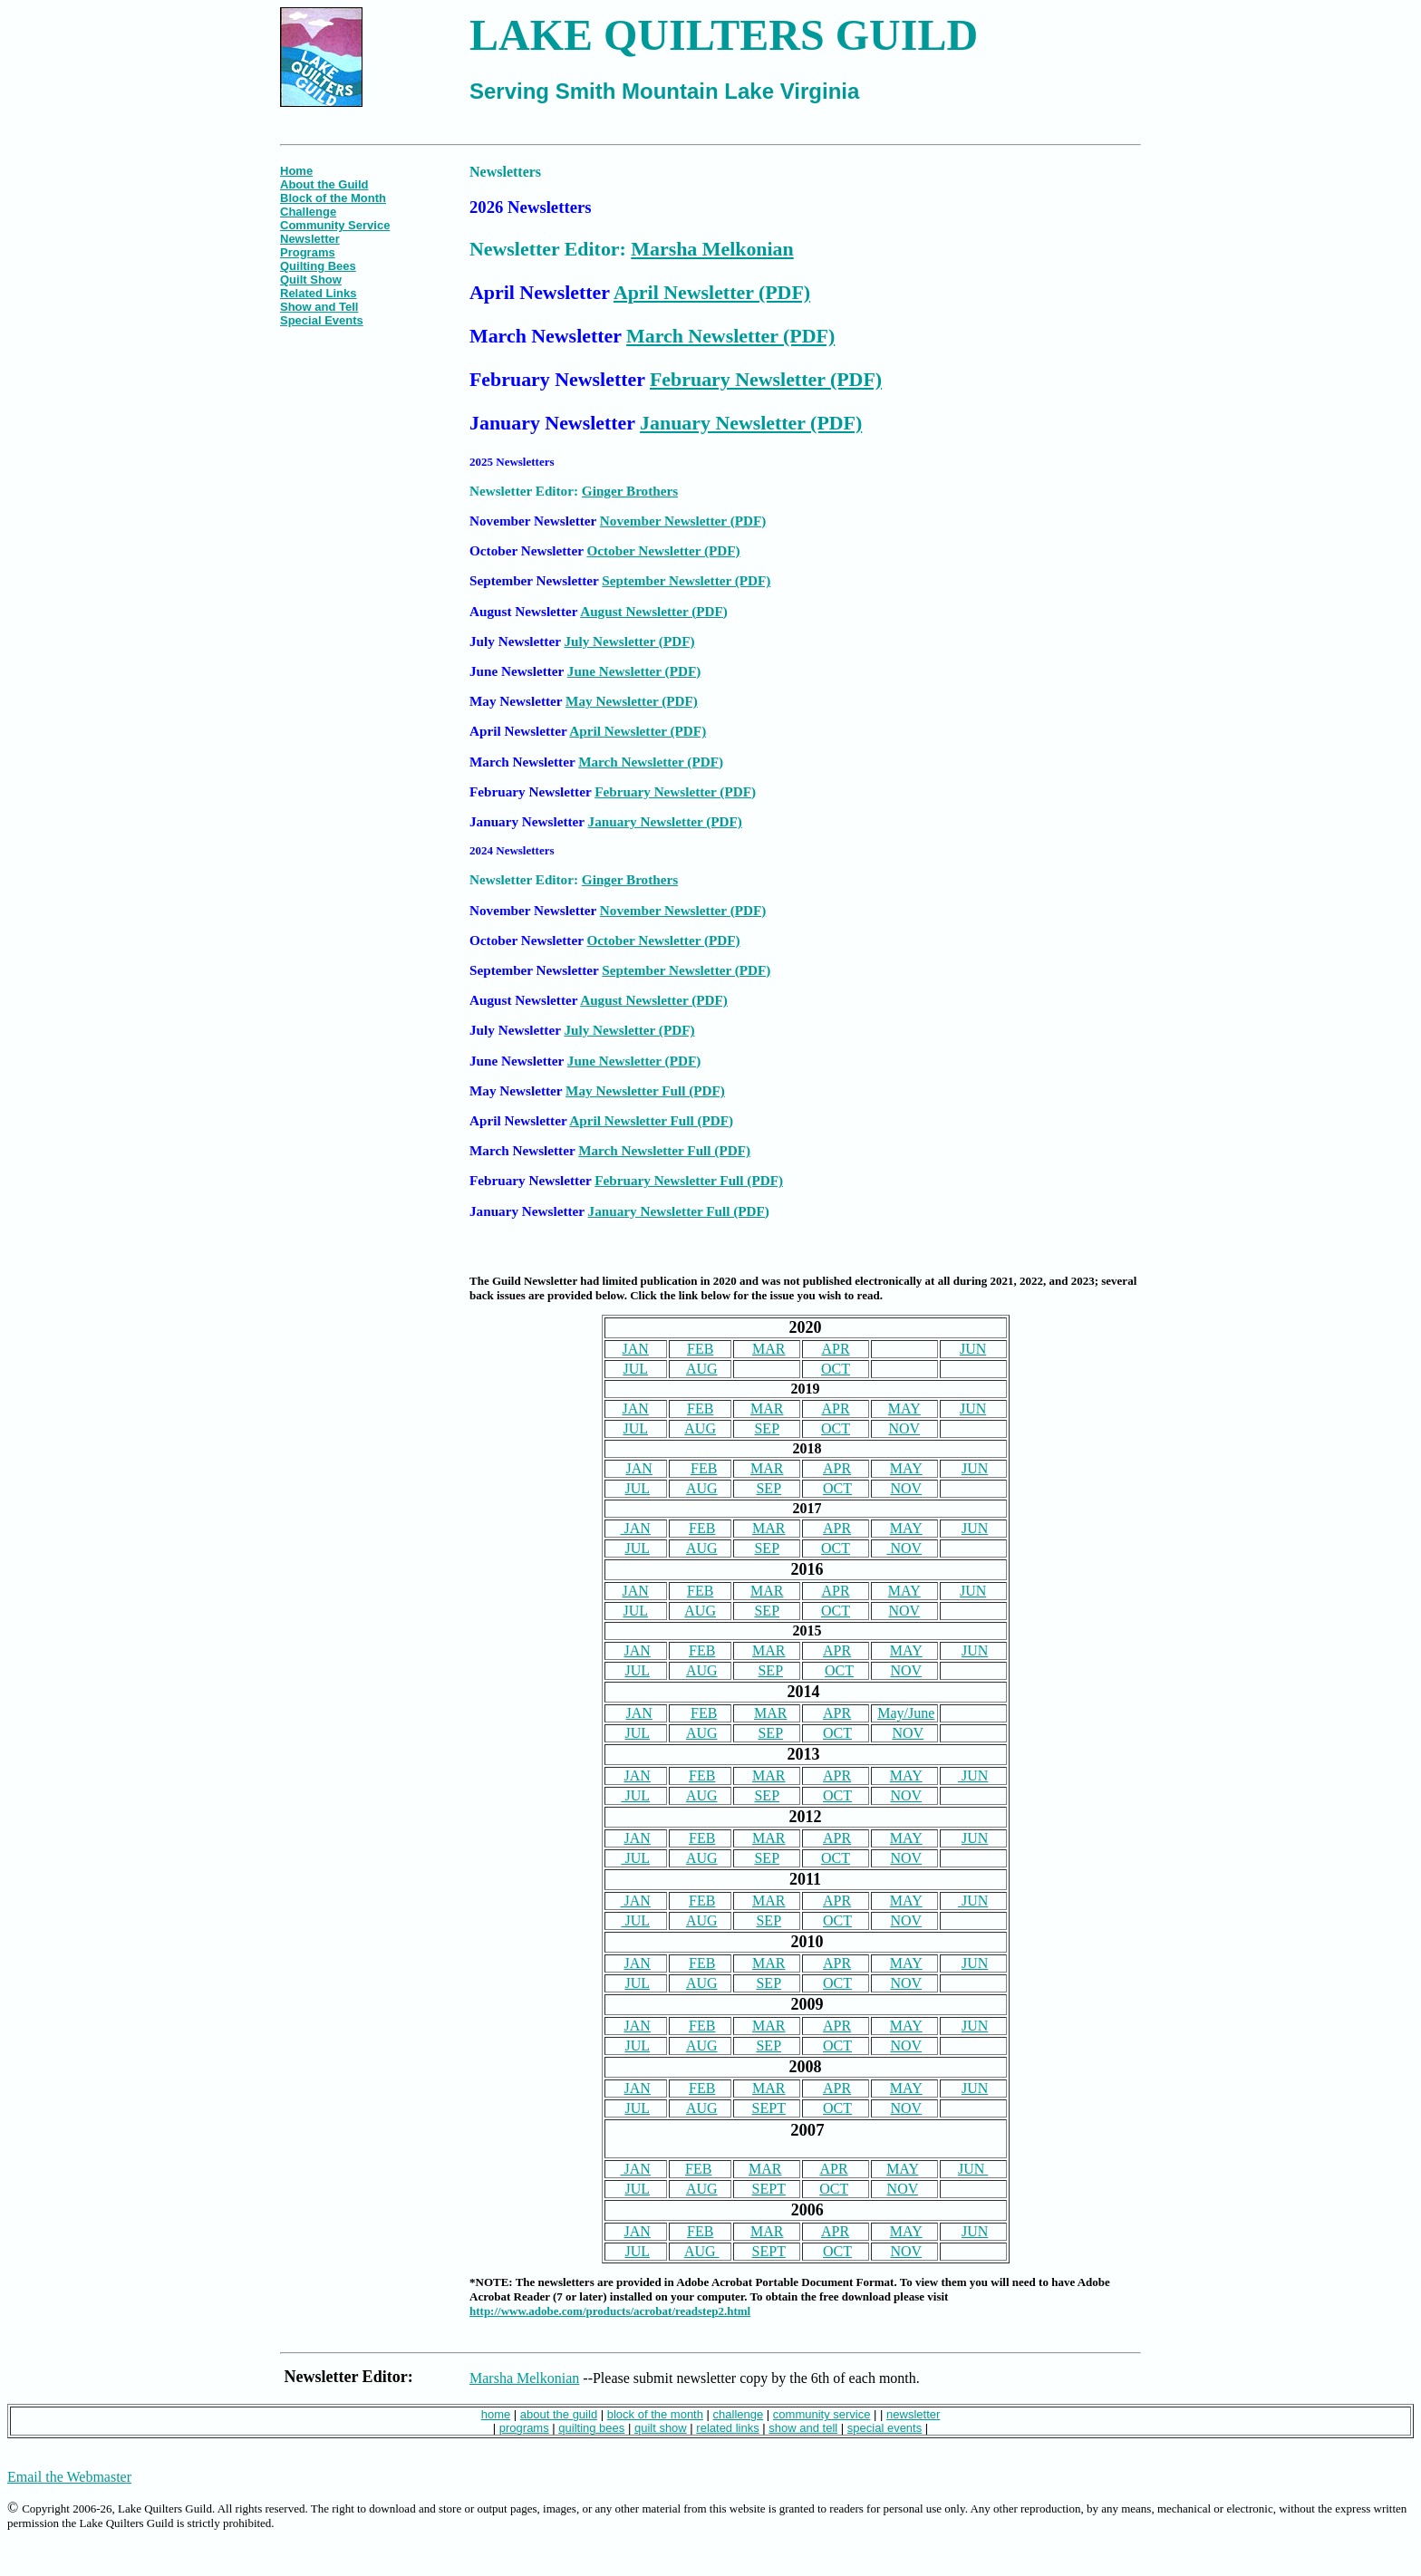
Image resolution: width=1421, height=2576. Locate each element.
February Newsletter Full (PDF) (688, 1180)
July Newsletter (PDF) (629, 641)
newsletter (913, 2414)
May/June (905, 1713)
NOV (904, 1428)
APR (835, 1348)
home (496, 2414)
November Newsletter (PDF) (683, 520)
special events (884, 2428)
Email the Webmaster (69, 2476)
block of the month (655, 2414)
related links (727, 2428)
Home (296, 171)
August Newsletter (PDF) (654, 611)
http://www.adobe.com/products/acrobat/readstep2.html (609, 2311)
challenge (738, 2414)
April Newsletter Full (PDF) (651, 1120)
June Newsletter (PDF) (634, 671)
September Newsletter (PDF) (686, 580)
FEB (700, 1348)
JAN (636, 1348)
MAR (768, 1348)
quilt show (660, 2428)
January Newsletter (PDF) (751, 422)
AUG (702, 1368)
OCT (835, 1368)
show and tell (802, 2428)
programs (524, 2428)
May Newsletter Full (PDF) (645, 1090)
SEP (766, 1428)
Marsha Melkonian (712, 248)
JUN (973, 1348)
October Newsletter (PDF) (663, 550)
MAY (904, 1408)
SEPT (769, 2108)
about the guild (558, 2414)
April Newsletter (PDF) (712, 292)
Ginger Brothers (630, 490)
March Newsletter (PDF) (730, 335)
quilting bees (591, 2428)
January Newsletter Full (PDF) (678, 1211)
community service (822, 2414)
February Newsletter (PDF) (766, 379)
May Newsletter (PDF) (632, 701)
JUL (635, 1368)
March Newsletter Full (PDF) (664, 1150)
